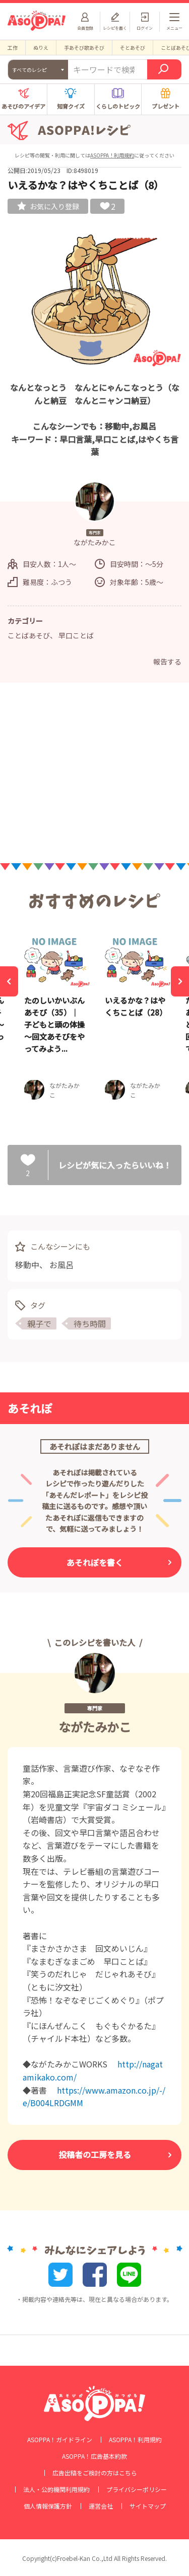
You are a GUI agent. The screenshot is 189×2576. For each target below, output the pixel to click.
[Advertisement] (94, 776)
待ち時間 (90, 1323)
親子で (39, 1323)
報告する (167, 661)
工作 (13, 47)
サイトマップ (148, 2506)
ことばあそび (29, 635)
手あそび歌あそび (84, 47)
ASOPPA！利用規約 (112, 155)
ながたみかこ (94, 1726)
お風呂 (61, 1265)
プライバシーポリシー (136, 2489)
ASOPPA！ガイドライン (59, 2440)
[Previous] (9, 981)
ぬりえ (40, 47)
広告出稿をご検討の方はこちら (94, 2473)
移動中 (27, 1265)
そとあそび (132, 47)
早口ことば (76, 635)
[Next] (180, 981)
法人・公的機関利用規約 (56, 2489)
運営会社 (101, 2506)
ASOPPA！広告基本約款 (94, 2456)
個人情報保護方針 (48, 2506)
